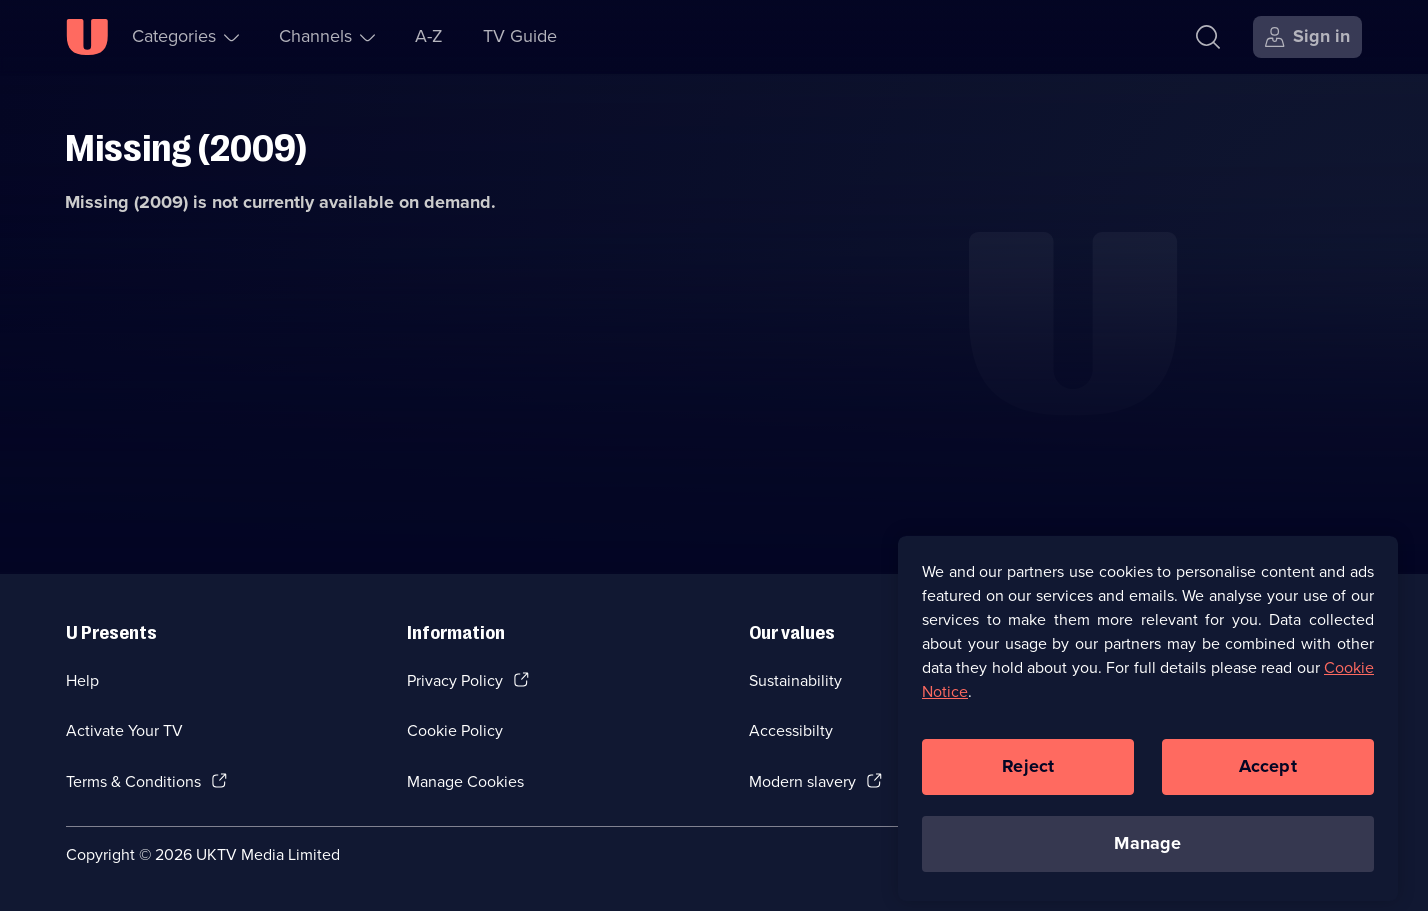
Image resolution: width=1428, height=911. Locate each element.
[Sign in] (1307, 37)
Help (82, 680)
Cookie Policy (455, 730)
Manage (1147, 851)
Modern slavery (802, 781)
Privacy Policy (455, 680)
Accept (1268, 774)
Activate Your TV (124, 730)
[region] (1148, 726)
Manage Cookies (465, 781)
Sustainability (795, 680)
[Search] (1212, 37)
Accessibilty (791, 730)
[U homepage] (87, 37)
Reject (1028, 774)
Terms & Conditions (133, 781)
